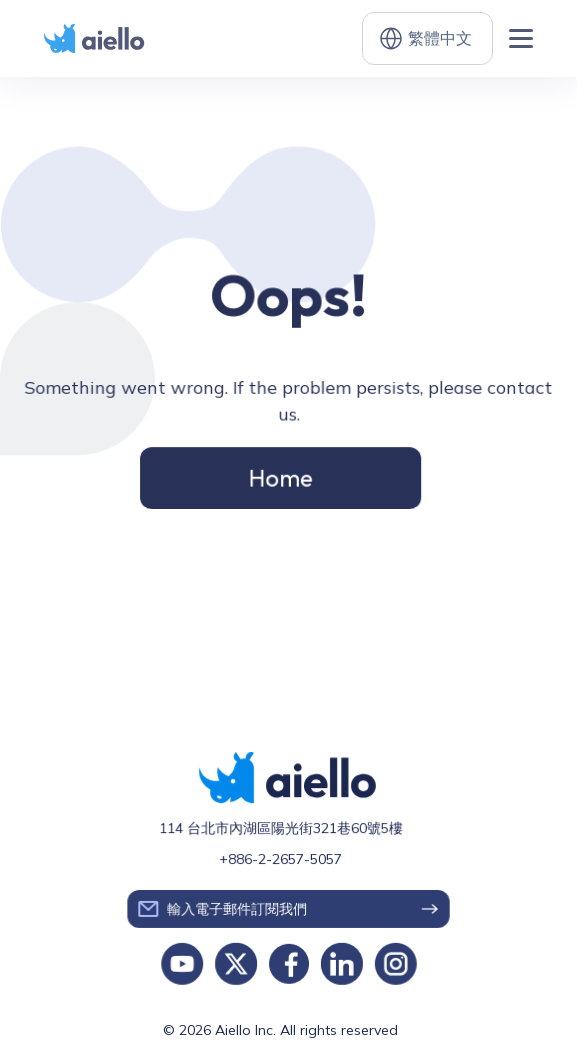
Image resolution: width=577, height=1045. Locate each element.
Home (280, 475)
